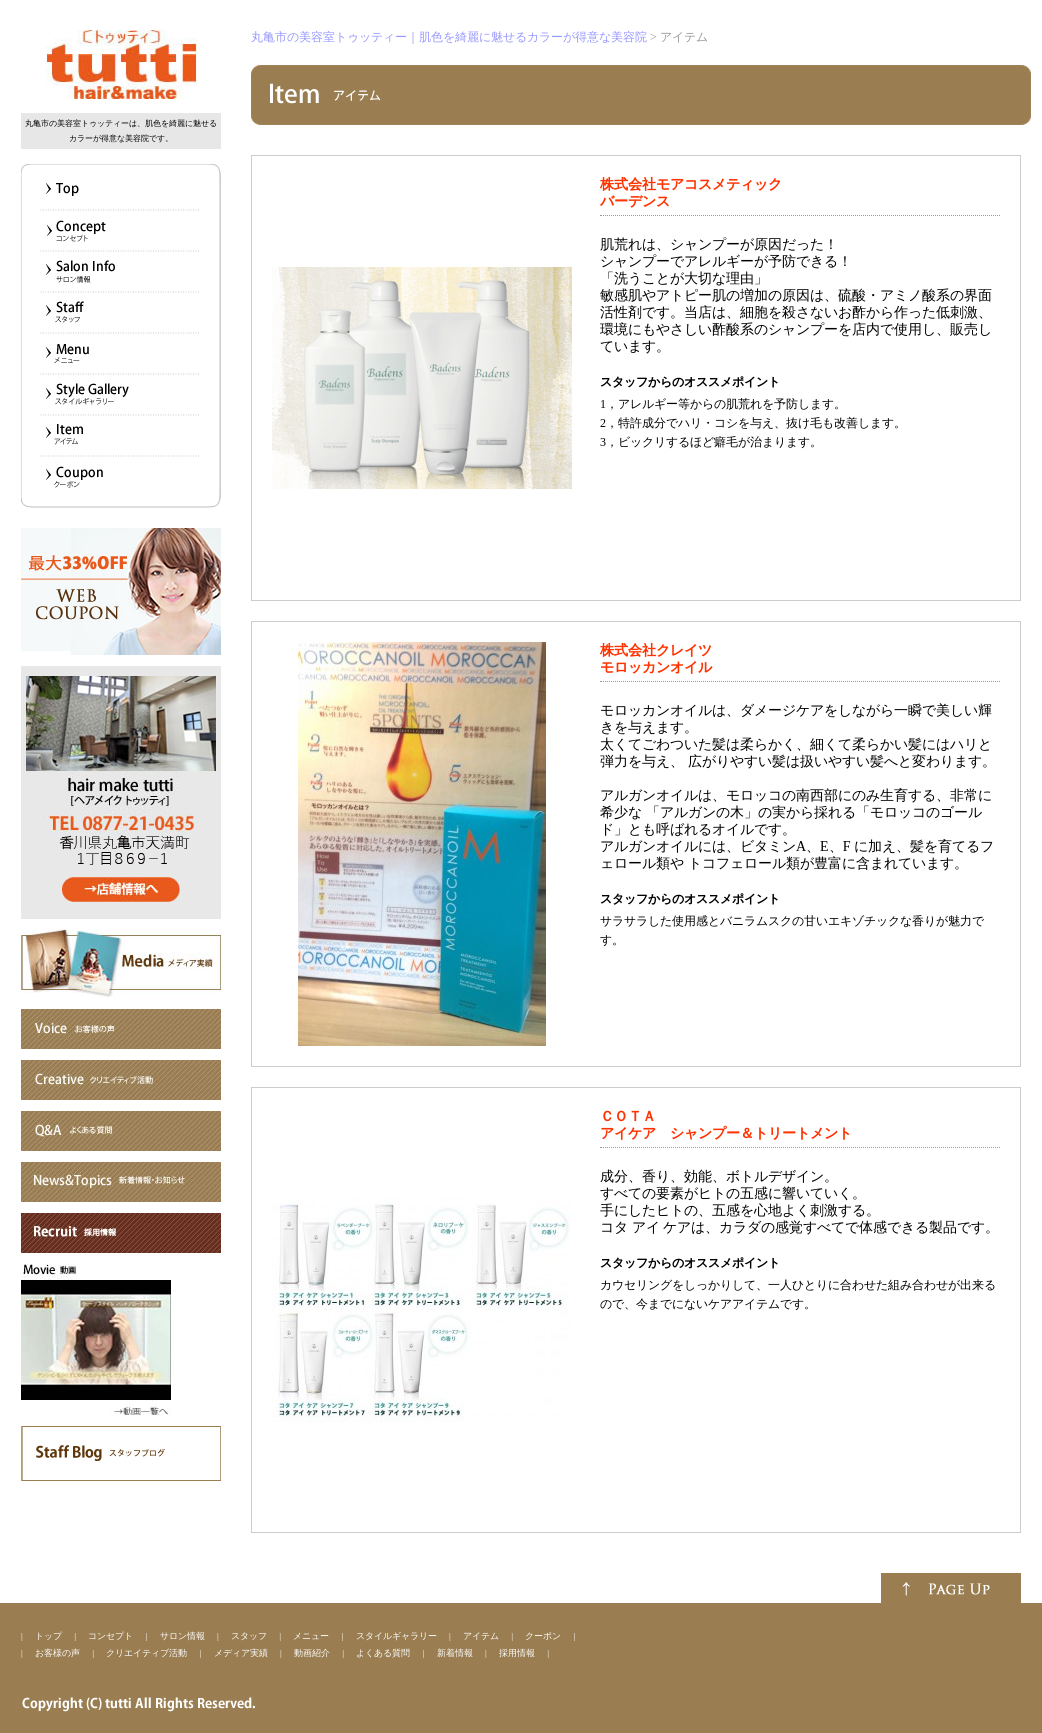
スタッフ (249, 1636)
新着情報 (455, 1653)
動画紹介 (312, 1653)
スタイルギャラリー (396, 1636)
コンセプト (110, 1636)
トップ (48, 1636)
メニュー (311, 1636)
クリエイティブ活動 (146, 1653)
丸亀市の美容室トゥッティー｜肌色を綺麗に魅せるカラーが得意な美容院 (449, 37)
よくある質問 (383, 1653)
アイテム (481, 1636)
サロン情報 (182, 1636)
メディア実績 (241, 1653)
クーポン (543, 1636)
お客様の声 (57, 1653)
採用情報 (517, 1653)
